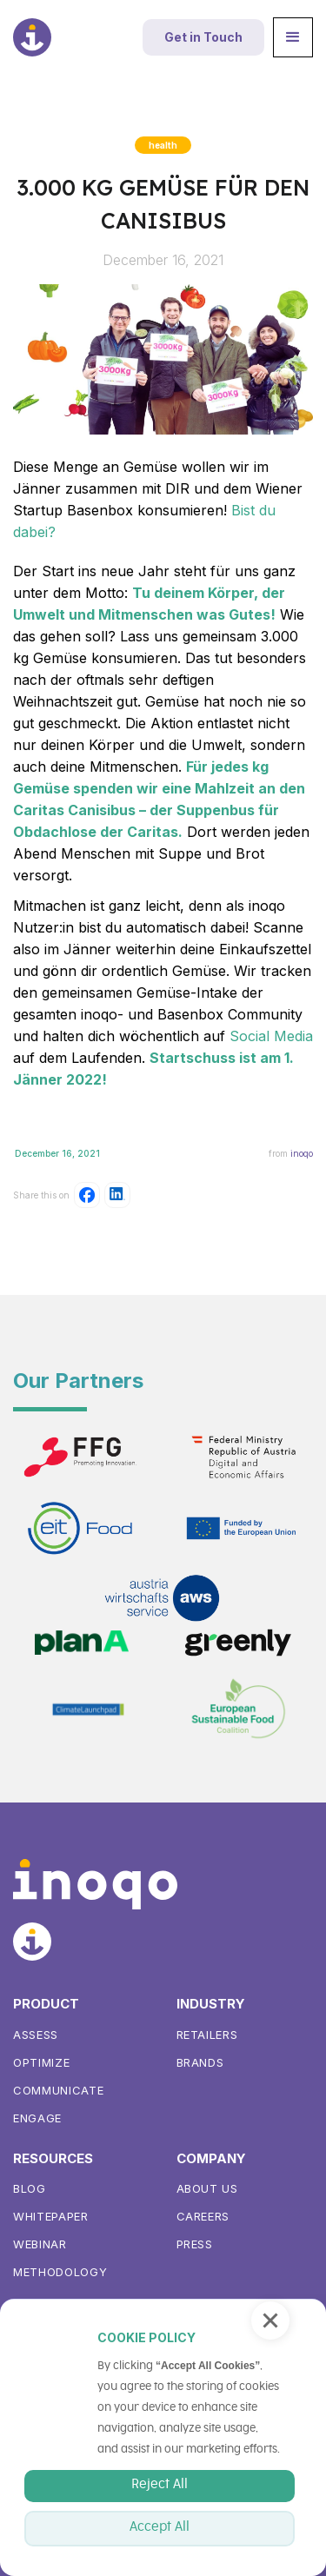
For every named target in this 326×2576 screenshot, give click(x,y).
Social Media (271, 1036)
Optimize (41, 2062)
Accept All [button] (160, 2527)
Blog (29, 2188)
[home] (32, 37)
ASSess (35, 2035)
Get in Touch (203, 37)
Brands (200, 2062)
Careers (203, 2216)
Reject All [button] (159, 2485)
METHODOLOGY (60, 2272)
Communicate (58, 2090)
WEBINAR (40, 2244)
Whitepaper (51, 2216)
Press (194, 2244)
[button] (293, 37)
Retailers (207, 2035)
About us (207, 2188)
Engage (37, 2118)
